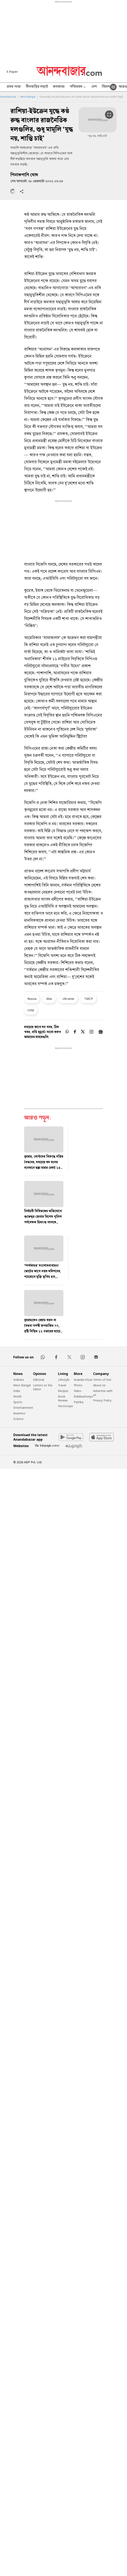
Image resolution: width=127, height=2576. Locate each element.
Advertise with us (102, 1393)
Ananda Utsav (83, 1380)
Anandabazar (8, 97)
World (17, 1396)
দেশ (94, 87)
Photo (78, 1385)
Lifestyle (63, 1380)
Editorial (38, 1380)
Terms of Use (102, 1380)
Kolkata (18, 1380)
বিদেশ (106, 87)
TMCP (88, 998)
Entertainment (23, 1408)
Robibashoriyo (83, 1396)
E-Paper (12, 72)
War (49, 998)
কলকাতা (59, 87)
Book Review (63, 1398)
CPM (30, 1010)
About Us (99, 1385)
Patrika (78, 1402)
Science (18, 1419)
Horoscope (65, 1406)
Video (77, 1391)
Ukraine (68, 998)
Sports (17, 1402)
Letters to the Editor (42, 1387)
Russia (31, 998)
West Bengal (27, 97)
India (16, 1391)
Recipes (63, 1391)
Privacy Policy (102, 1400)
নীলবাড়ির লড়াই (37, 87)
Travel (62, 1385)
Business (19, 1413)
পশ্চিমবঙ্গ (78, 87)
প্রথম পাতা (14, 87)
